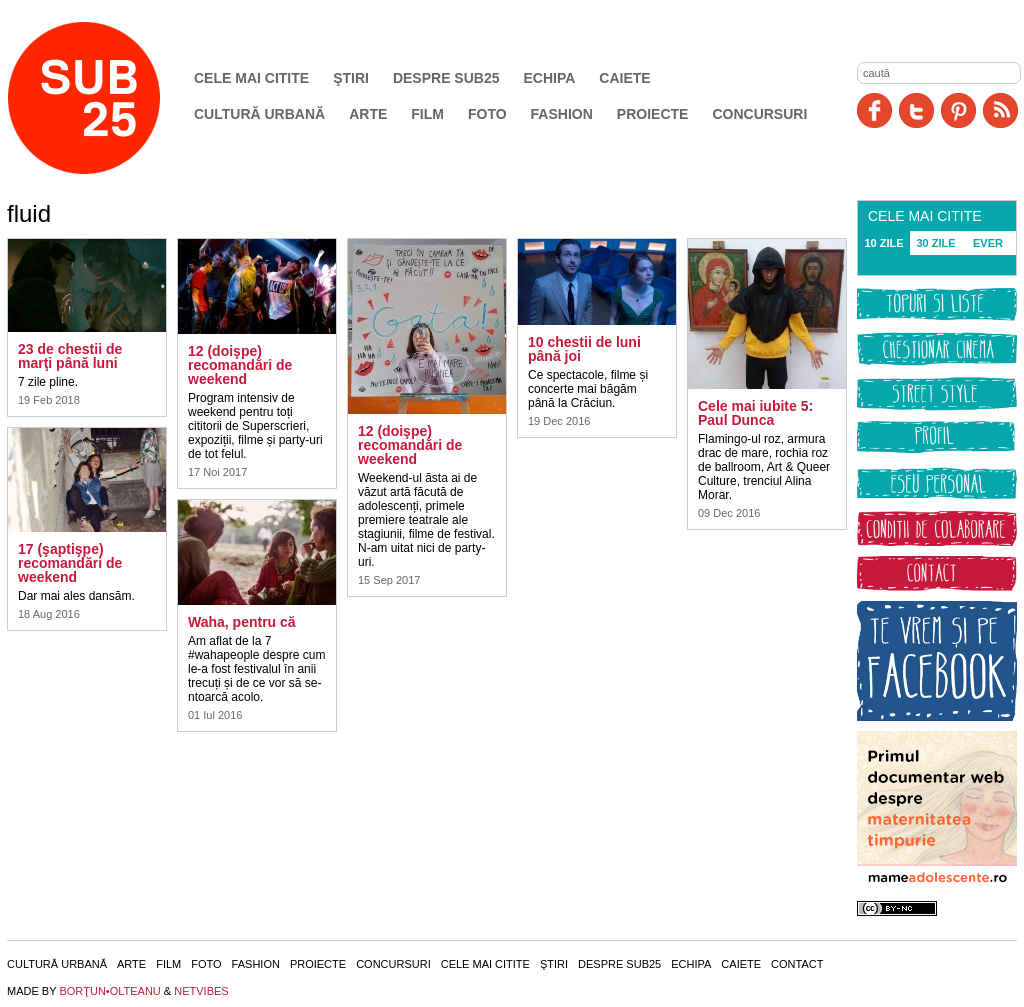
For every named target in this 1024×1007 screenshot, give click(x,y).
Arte (368, 114)
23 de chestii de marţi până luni (70, 356)
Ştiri (351, 78)
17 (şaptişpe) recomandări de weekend (70, 563)
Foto (487, 114)
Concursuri (759, 114)
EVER (988, 243)
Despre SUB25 (446, 78)
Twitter (916, 110)
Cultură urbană (259, 114)
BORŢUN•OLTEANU (109, 991)
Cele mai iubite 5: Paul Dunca (755, 413)
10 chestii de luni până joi (584, 349)
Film (427, 114)
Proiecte (653, 114)
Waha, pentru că (242, 622)
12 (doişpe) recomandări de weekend (240, 365)
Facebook (874, 110)
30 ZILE (935, 243)
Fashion (562, 114)
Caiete (624, 78)
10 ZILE (883, 243)
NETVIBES (201, 991)
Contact (797, 964)
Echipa (550, 78)
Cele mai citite (251, 78)
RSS (1000, 110)
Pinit (958, 110)
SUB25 (107, 98)
